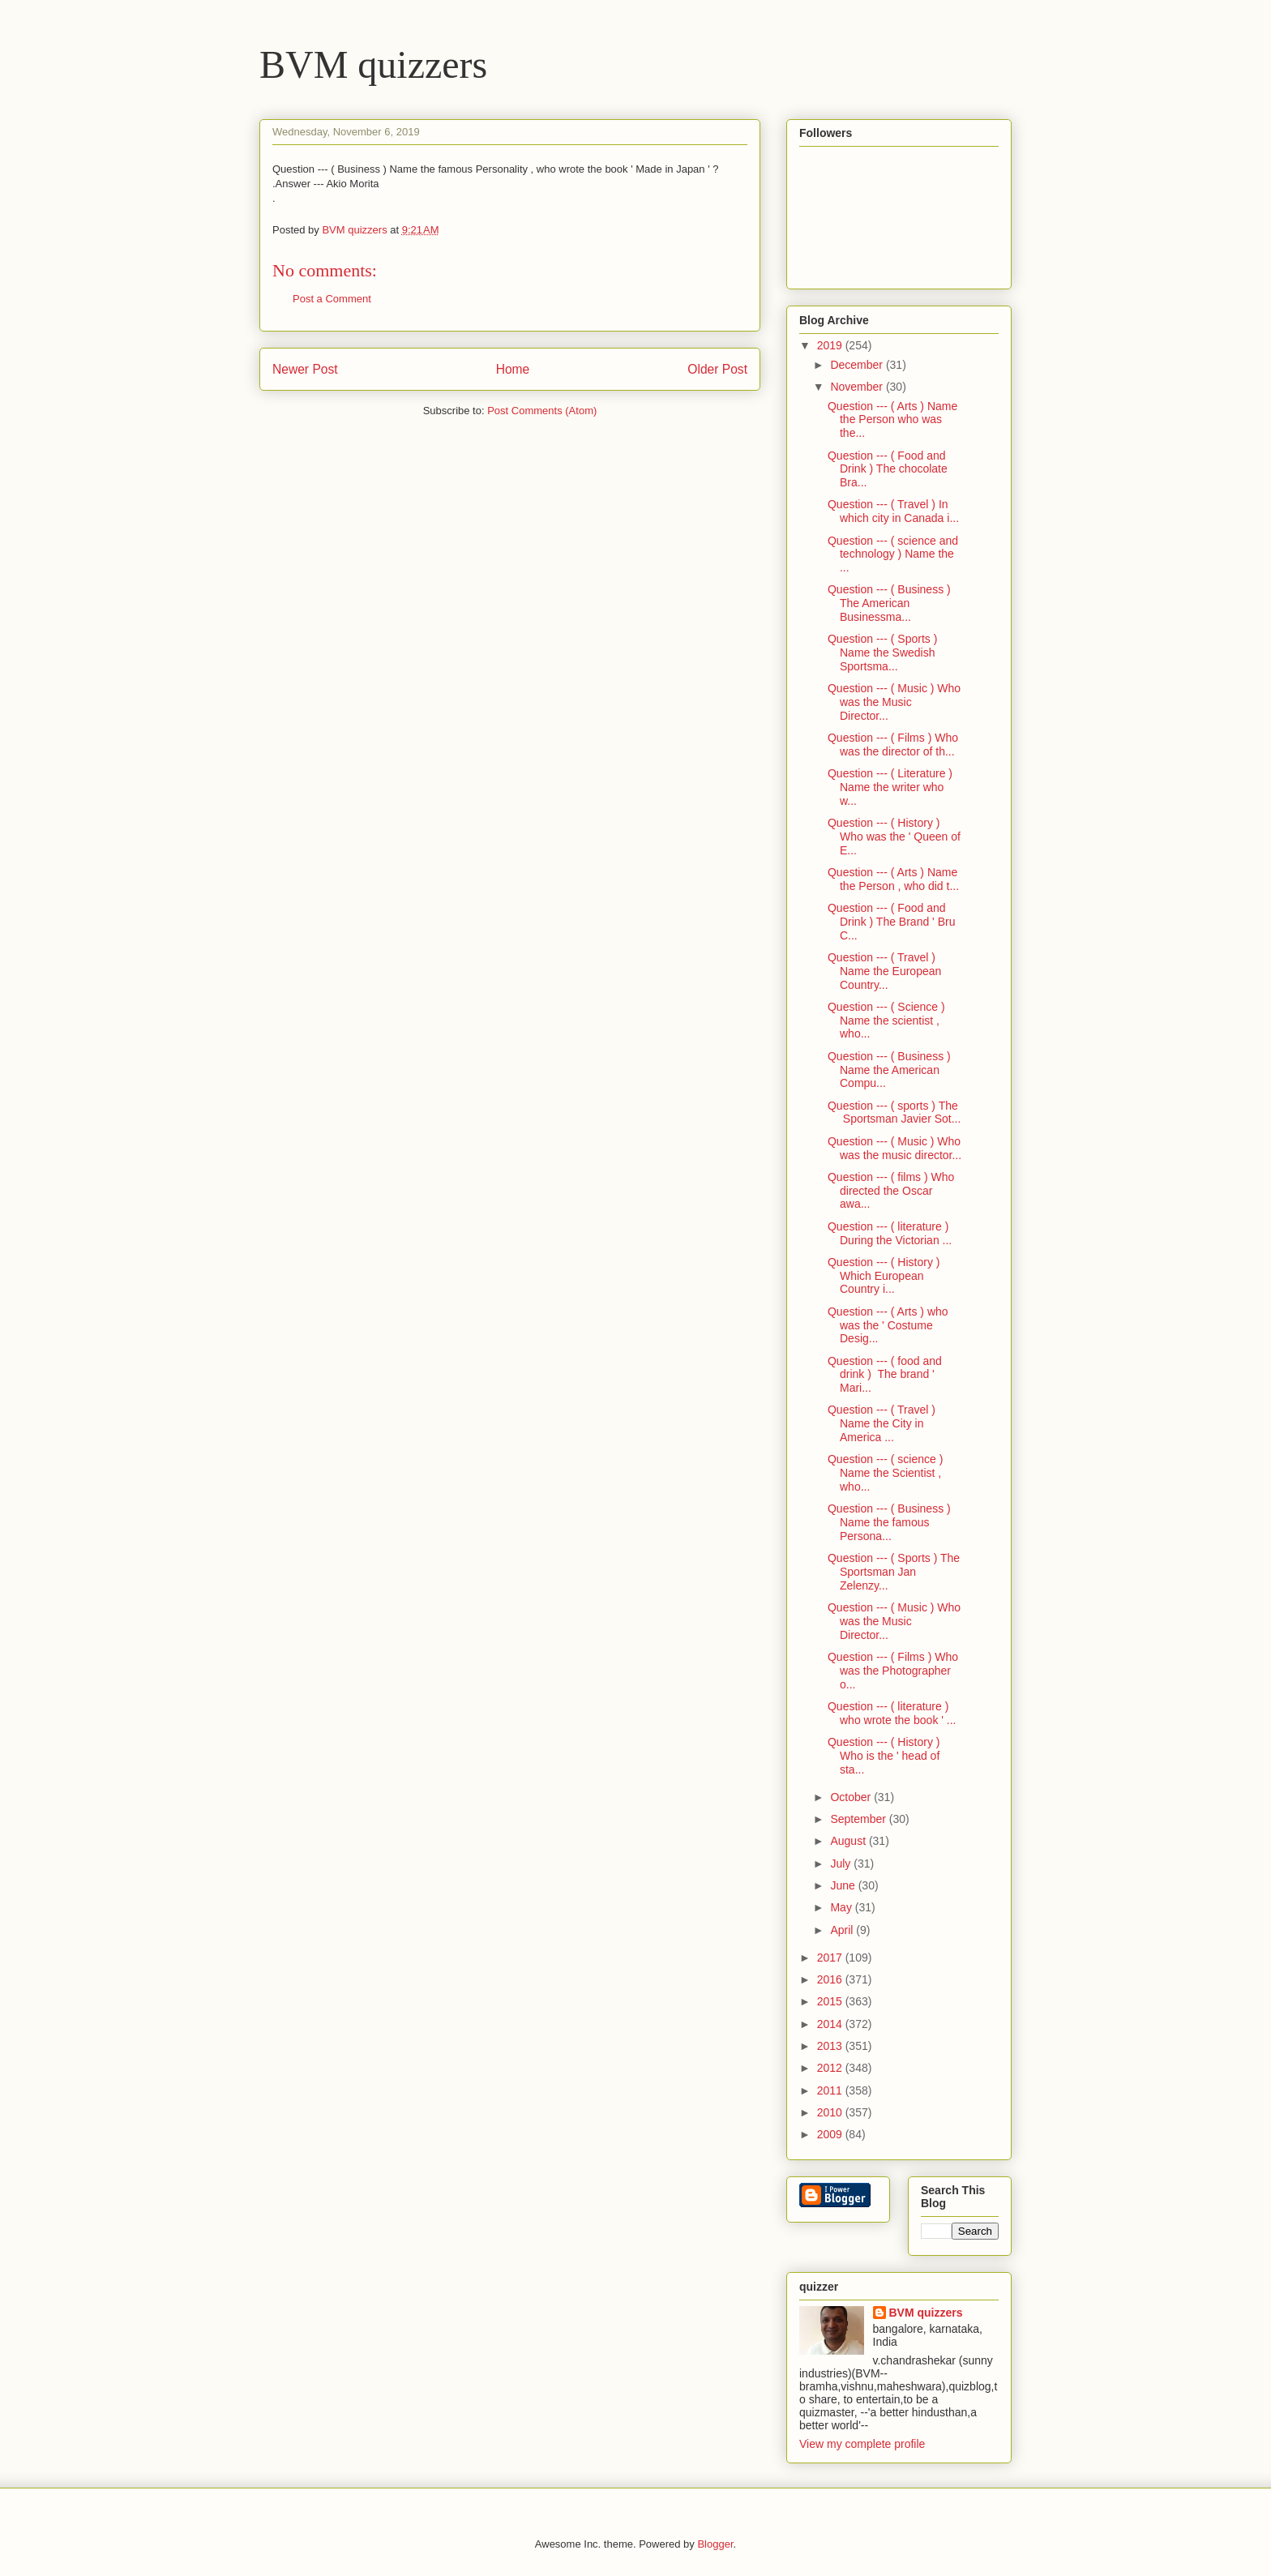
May (842, 1907)
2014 (831, 2024)
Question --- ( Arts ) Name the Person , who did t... (893, 879)
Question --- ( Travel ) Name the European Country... (884, 971)
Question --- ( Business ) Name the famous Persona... (889, 1522)
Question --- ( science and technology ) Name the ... (893, 554)
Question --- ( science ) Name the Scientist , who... (885, 1473)
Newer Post (305, 369)
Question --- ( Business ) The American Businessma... (889, 603)
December (857, 364)
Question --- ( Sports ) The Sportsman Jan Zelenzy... (894, 1571)
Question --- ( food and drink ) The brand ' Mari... (885, 1374)
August (849, 1840)
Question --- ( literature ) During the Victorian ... (890, 1233)
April (843, 1929)
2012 (831, 2067)
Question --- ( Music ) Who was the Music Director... (894, 702)
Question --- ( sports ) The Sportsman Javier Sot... (894, 1112)
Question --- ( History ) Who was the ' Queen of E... (894, 836)
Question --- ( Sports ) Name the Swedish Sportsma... (882, 652)
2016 (831, 1979)
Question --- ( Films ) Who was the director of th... (893, 744)
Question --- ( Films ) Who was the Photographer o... (893, 1670)
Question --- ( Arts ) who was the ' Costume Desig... (888, 1325)
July (842, 1863)
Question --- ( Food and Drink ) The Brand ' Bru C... (891, 921)
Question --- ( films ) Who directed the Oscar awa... (891, 1190)
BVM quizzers (373, 64)
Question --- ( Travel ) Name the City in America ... (881, 1423)
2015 (831, 2001)
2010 (831, 2112)
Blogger (715, 2544)
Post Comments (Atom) (542, 410)
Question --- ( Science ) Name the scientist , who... (886, 1020)
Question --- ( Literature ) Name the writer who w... (890, 787)
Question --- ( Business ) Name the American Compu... (889, 1070)
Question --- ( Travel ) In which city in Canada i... (893, 511)
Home (513, 369)
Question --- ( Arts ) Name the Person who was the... (892, 420)
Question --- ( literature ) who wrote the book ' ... (892, 1713)
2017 (831, 1957)
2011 (831, 2090)
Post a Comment (332, 299)
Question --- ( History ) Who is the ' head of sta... (883, 1755)
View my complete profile (862, 2443)
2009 (831, 2134)
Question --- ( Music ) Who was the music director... (894, 1148)
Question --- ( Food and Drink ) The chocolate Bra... (888, 469)
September (859, 1818)
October (852, 1797)
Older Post (717, 369)
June (844, 1885)
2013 (831, 2045)
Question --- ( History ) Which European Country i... (883, 1276)
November (857, 386)
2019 (831, 345)
